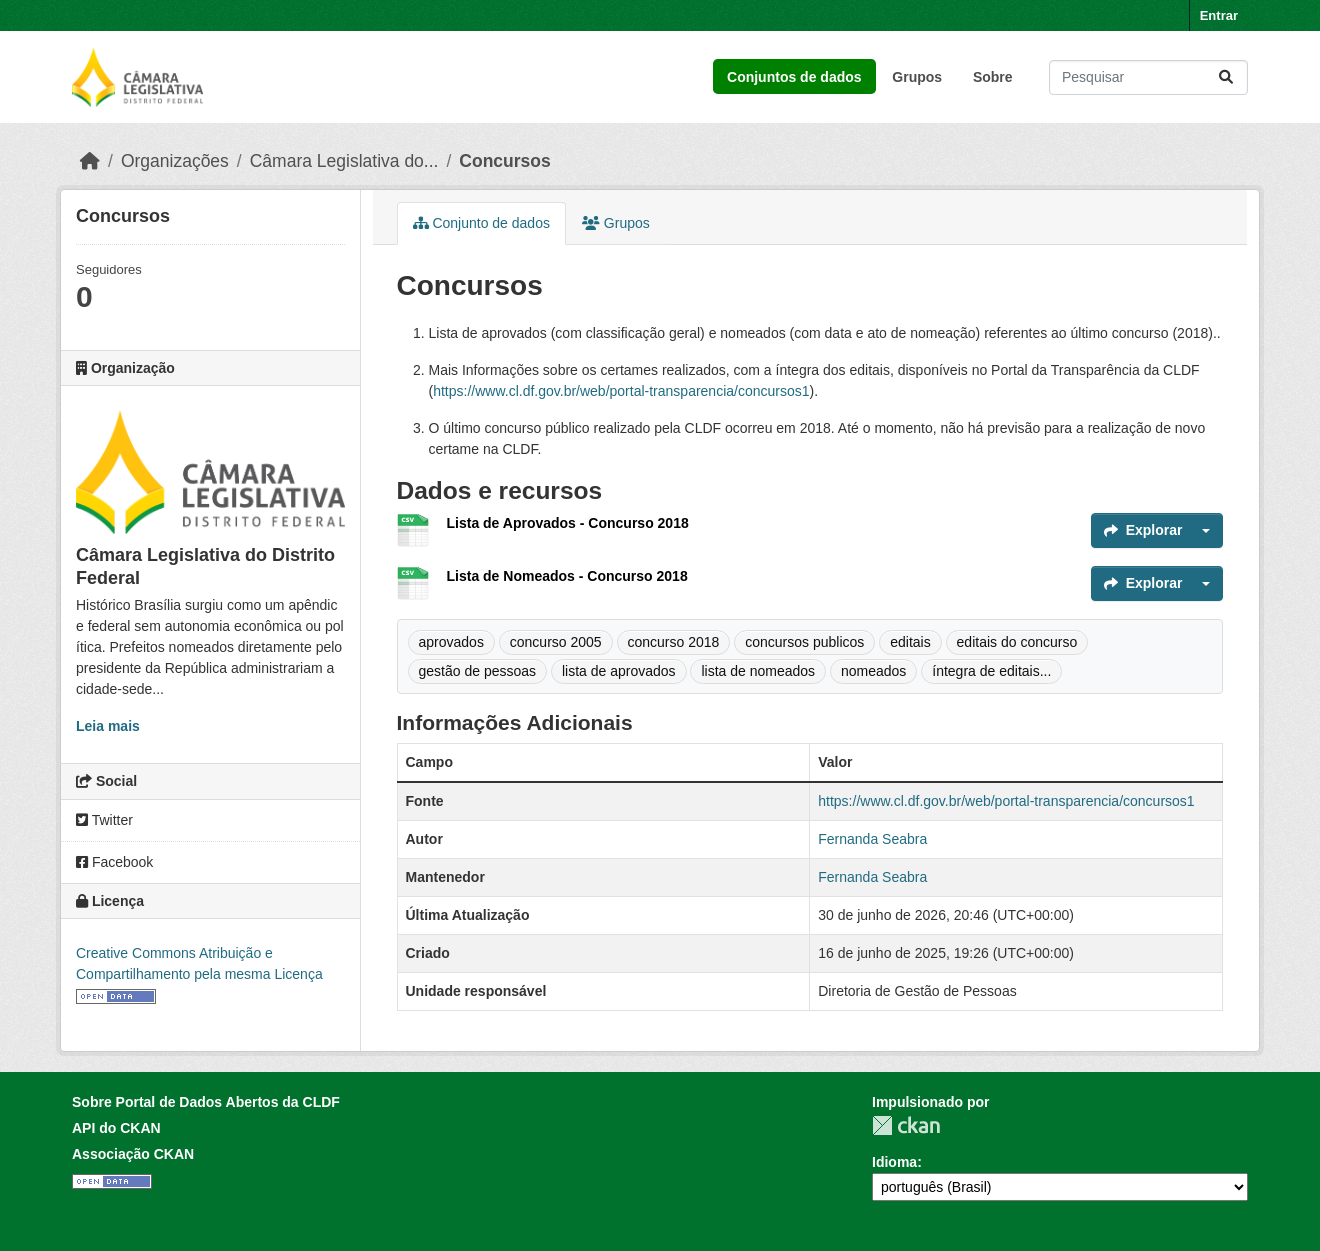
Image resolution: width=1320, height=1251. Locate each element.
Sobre (993, 77)
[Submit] (1226, 77)
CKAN (906, 1125)
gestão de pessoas (478, 671)
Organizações (175, 161)
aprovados (451, 642)
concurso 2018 (674, 642)
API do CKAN (116, 1128)
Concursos (504, 161)
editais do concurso (1017, 642)
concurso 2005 (556, 642)
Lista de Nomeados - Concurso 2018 (567, 576)
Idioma (894, 1162)
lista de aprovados (619, 671)
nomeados (873, 671)
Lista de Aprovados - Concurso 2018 (568, 523)
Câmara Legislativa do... (344, 161)
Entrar (1219, 15)
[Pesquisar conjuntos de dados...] (1148, 77)
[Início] (90, 161)
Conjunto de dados (481, 223)
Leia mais (108, 726)
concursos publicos (804, 642)
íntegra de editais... (991, 671)
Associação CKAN (133, 1154)
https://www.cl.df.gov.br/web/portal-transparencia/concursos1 (621, 391)
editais (910, 642)
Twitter (104, 820)
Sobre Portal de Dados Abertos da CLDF (206, 1102)
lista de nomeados (758, 671)
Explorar (1143, 530)
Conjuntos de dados (794, 77)
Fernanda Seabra (872, 839)
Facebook (114, 862)
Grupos (917, 77)
